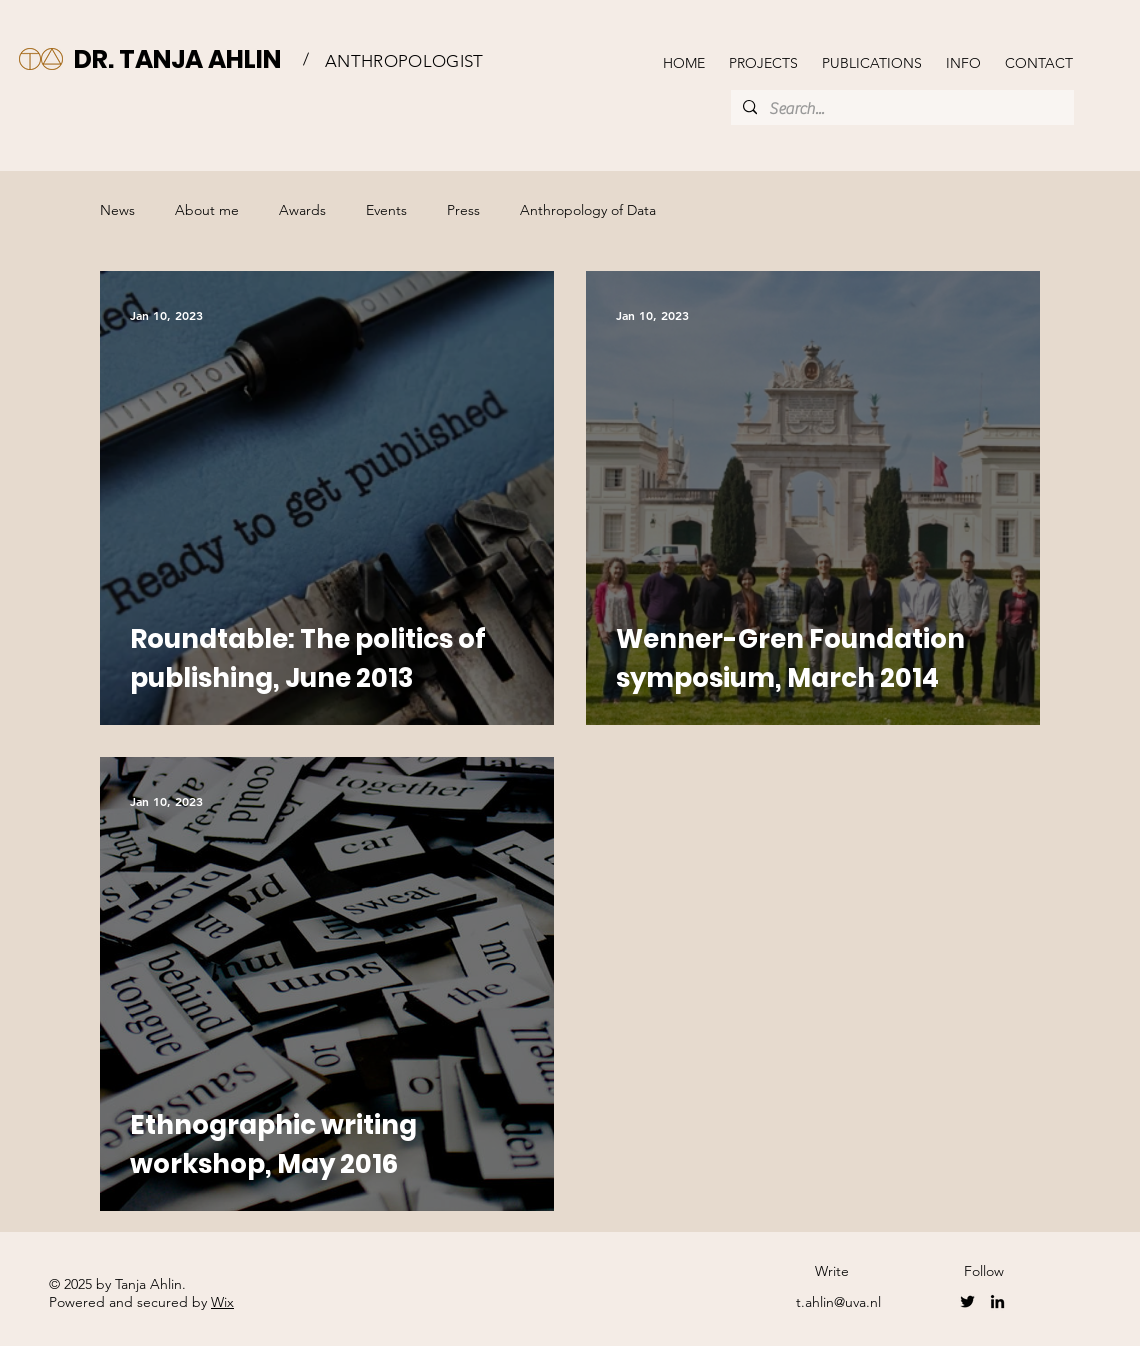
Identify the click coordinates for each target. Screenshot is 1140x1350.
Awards (302, 210)
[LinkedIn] (997, 1301)
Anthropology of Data (588, 210)
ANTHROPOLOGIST (404, 61)
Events (386, 210)
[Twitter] (967, 1301)
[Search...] (900, 109)
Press (463, 210)
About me (207, 210)
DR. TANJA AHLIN (177, 59)
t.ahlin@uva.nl (838, 1302)
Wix (222, 1302)
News (117, 210)
